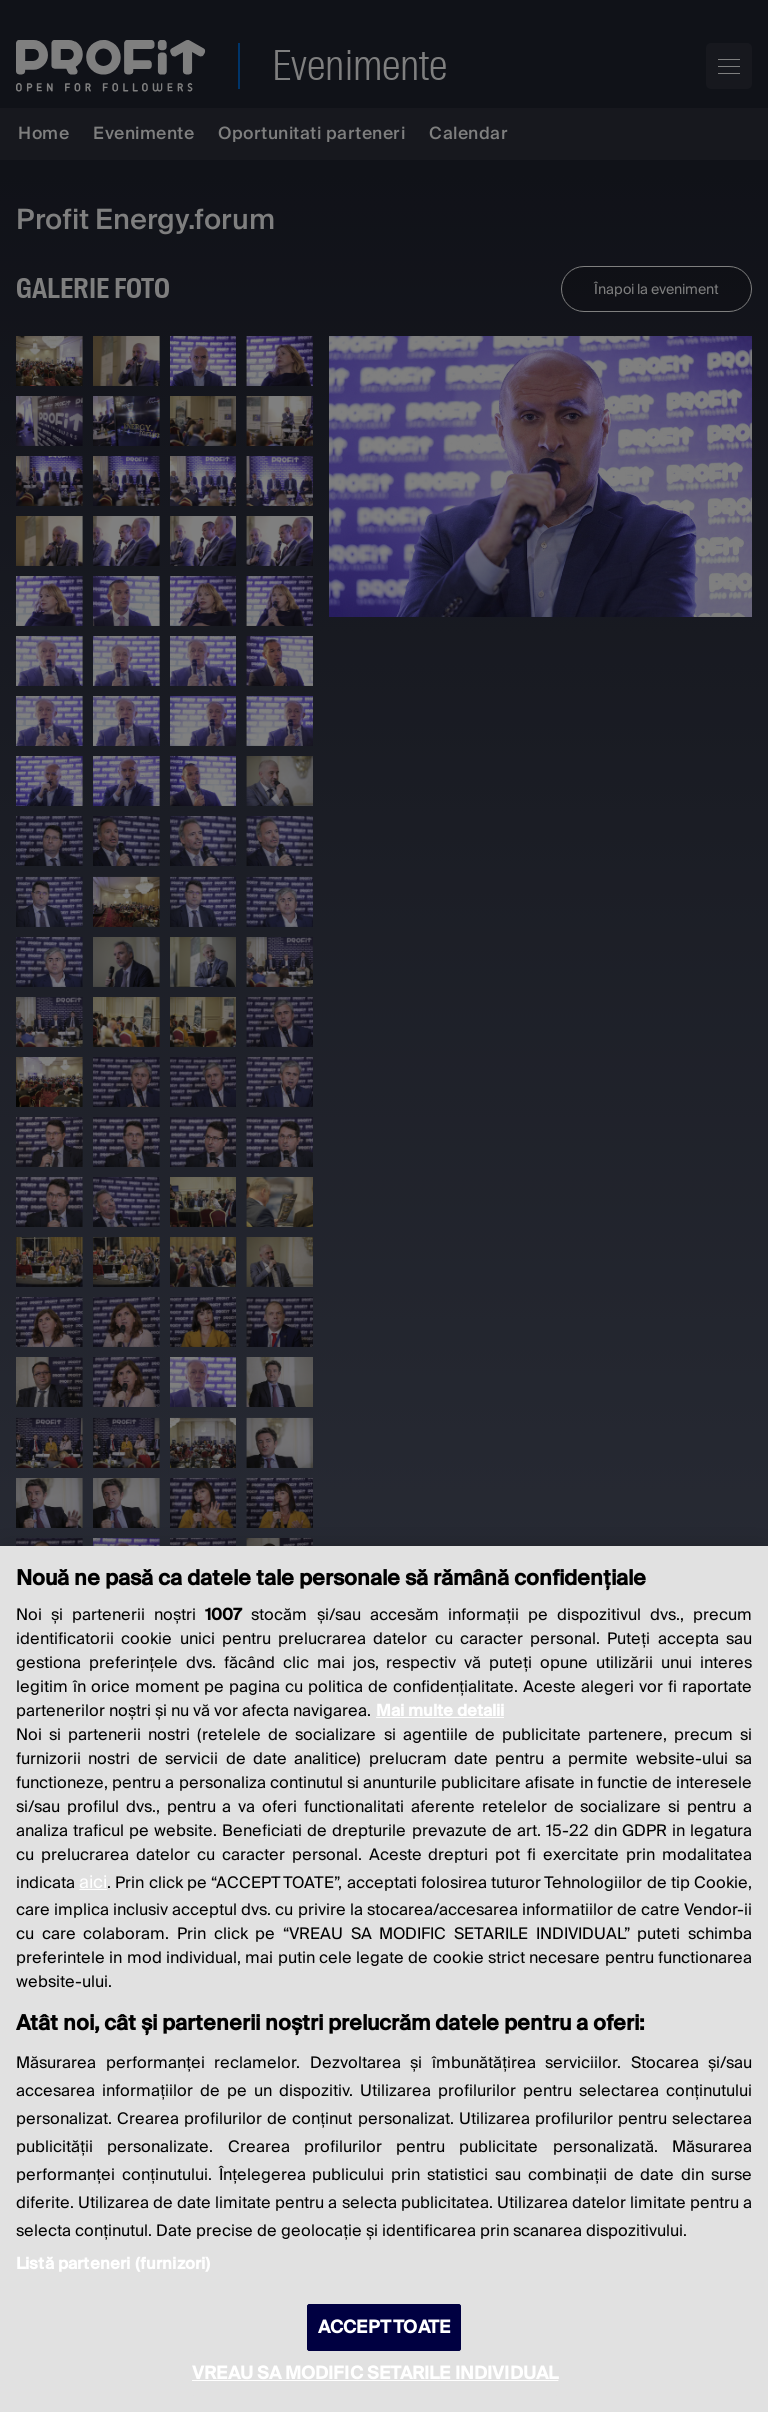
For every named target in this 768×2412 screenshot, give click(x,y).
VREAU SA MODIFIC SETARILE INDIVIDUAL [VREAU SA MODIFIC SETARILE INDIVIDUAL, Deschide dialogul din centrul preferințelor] (375, 2373)
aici (93, 1882)
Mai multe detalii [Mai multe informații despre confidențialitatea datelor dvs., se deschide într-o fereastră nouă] (440, 1711)
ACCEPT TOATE (384, 2327)
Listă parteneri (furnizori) (113, 2264)
